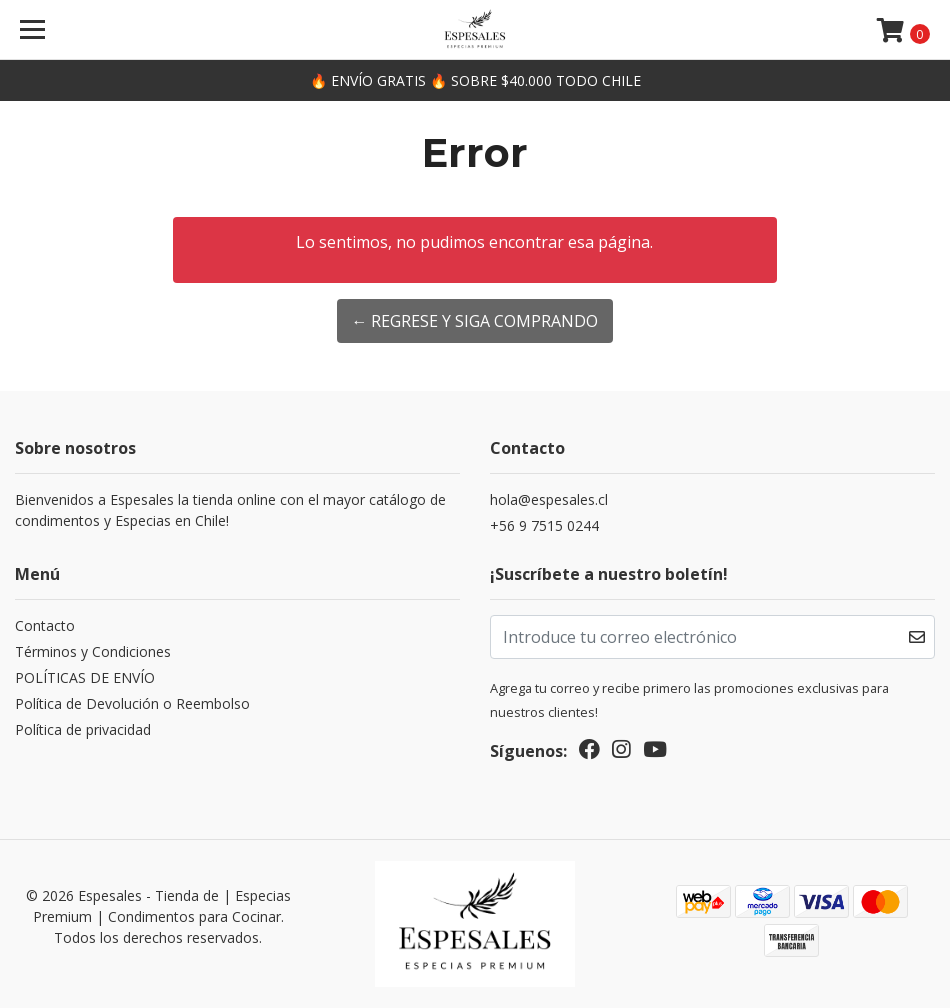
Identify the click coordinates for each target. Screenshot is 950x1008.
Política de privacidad (83, 729)
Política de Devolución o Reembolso (132, 703)
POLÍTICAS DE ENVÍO (85, 677)
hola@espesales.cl (549, 499)
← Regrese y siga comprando (474, 321)
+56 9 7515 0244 (544, 525)
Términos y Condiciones (93, 651)
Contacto (45, 625)
